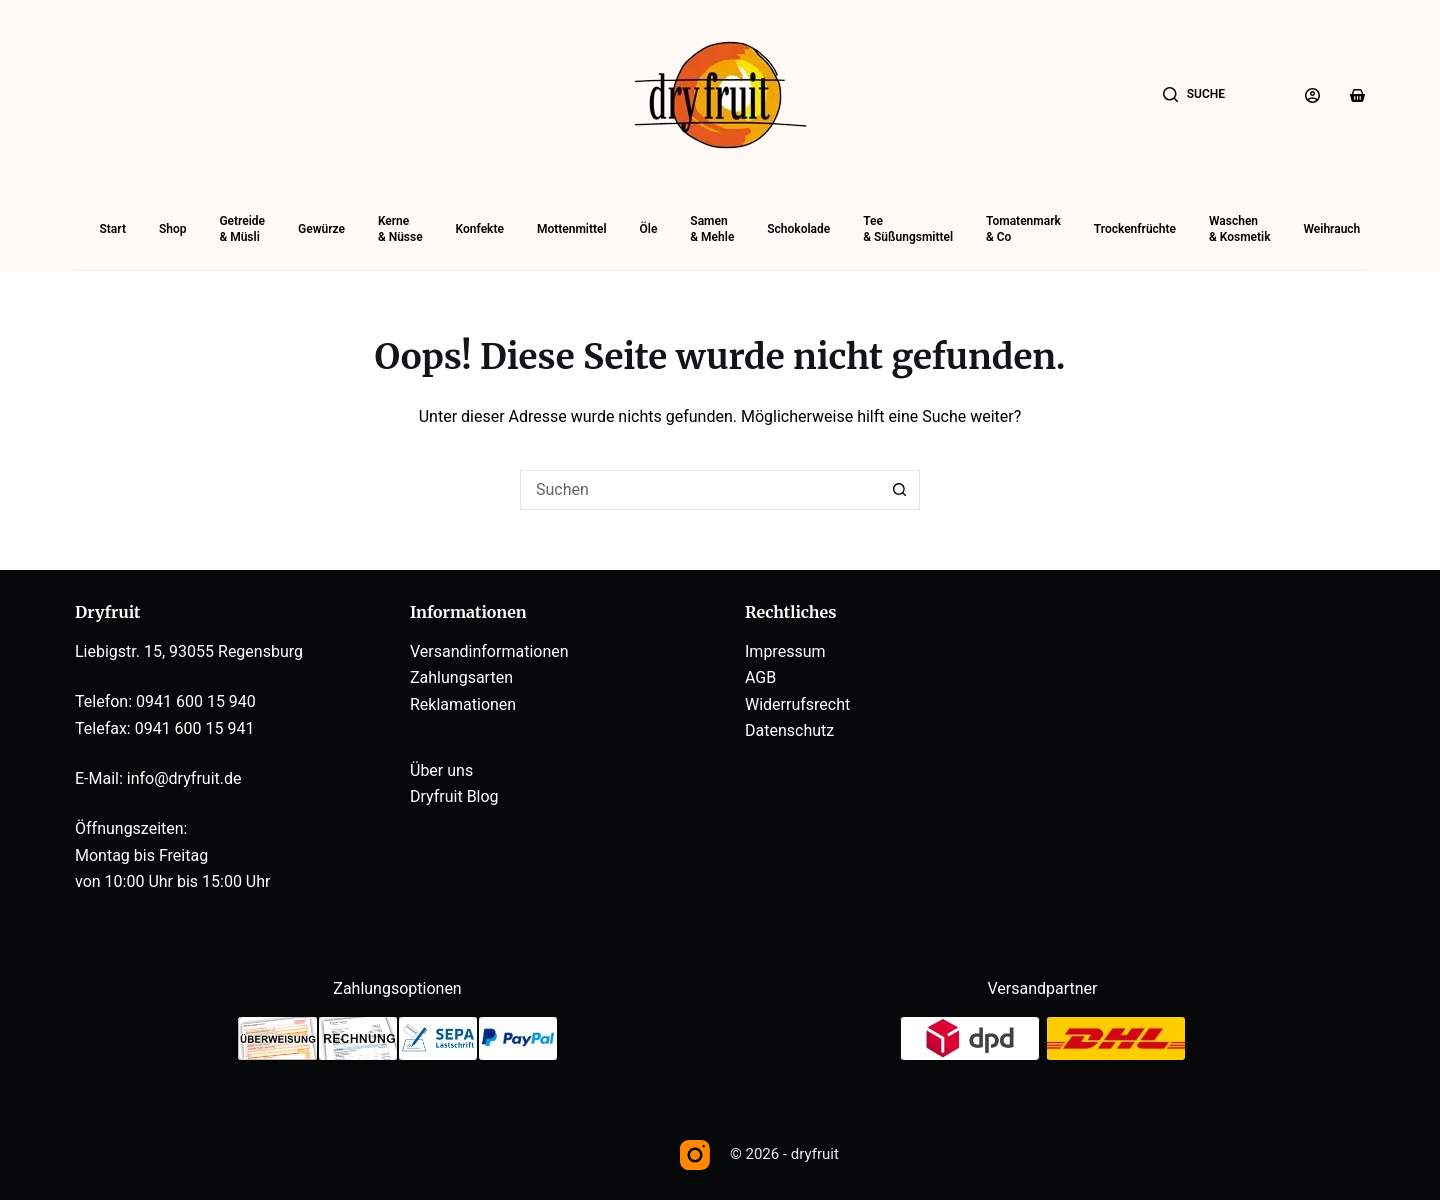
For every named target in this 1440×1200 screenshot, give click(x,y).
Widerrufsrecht (797, 704)
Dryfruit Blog (454, 796)
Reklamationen (463, 704)
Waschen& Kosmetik (1240, 229)
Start (113, 229)
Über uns (441, 770)
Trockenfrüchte (1135, 229)
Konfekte (480, 229)
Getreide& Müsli (242, 229)
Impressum (785, 651)
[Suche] (1194, 95)
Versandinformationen (489, 651)
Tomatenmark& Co (1023, 229)
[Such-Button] (900, 490)
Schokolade (798, 229)
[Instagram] (695, 1155)
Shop (173, 229)
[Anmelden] (1312, 95)
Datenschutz (789, 730)
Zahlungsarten (461, 677)
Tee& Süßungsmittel (908, 229)
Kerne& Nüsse (400, 229)
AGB (760, 677)
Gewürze (321, 229)
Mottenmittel (572, 229)
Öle (649, 229)
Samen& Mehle (712, 229)
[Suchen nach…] (700, 490)
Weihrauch (1331, 229)
